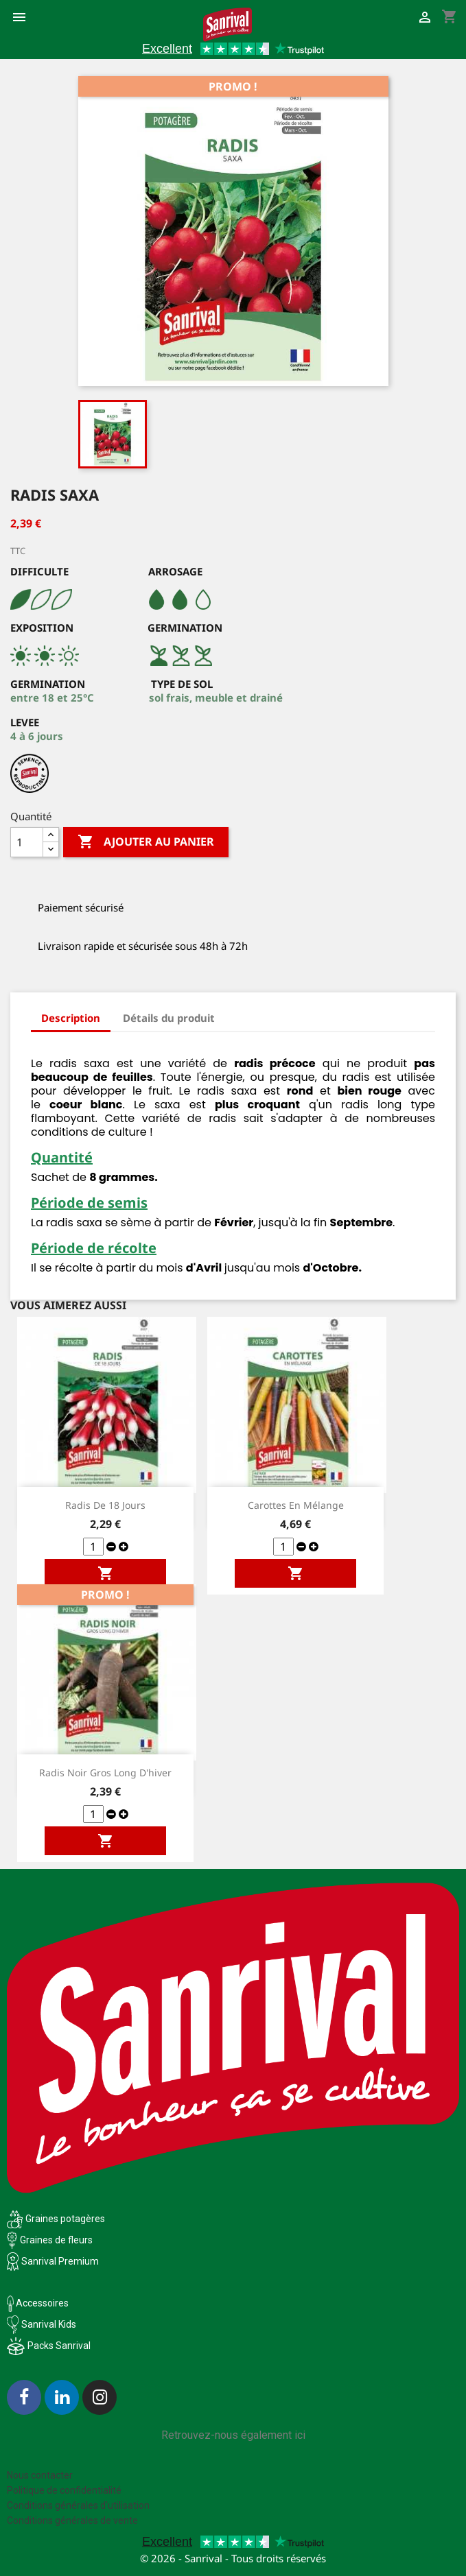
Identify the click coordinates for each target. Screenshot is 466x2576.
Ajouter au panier (146, 842)
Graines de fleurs (56, 2239)
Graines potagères (65, 2218)
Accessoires (38, 2303)
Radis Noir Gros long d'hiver (105, 1772)
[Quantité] (26, 842)
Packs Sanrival (59, 2345)
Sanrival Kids (48, 2324)
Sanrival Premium (60, 2261)
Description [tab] (70, 1018)
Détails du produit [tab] (169, 1018)
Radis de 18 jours (105, 1505)
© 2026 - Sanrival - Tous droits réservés (233, 2558)
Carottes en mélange (296, 1505)
